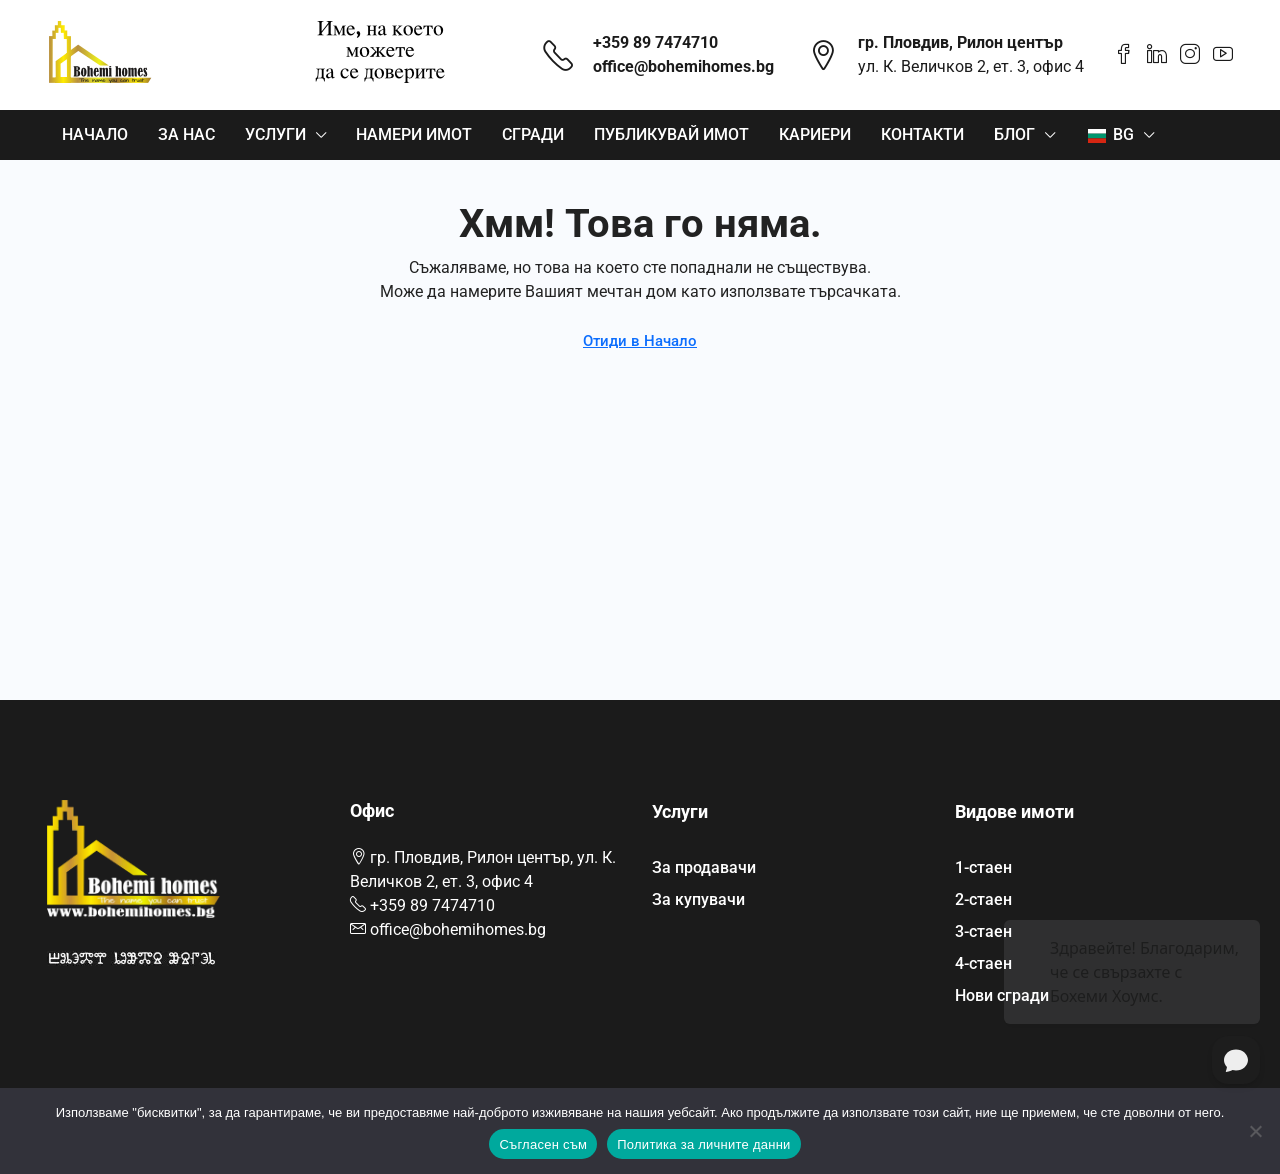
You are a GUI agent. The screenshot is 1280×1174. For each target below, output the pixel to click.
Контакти (922, 134)
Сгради (533, 134)
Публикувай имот (671, 134)
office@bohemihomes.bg (683, 66)
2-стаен (983, 899)
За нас (186, 134)
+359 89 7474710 (655, 42)
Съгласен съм (543, 1144)
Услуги (275, 134)
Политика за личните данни (703, 1144)
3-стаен (983, 931)
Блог (1014, 134)
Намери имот (414, 134)
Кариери (815, 134)
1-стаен (983, 867)
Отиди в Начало (640, 341)
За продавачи (704, 867)
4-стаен (983, 963)
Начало (95, 134)
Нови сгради (1002, 995)
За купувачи (698, 899)
